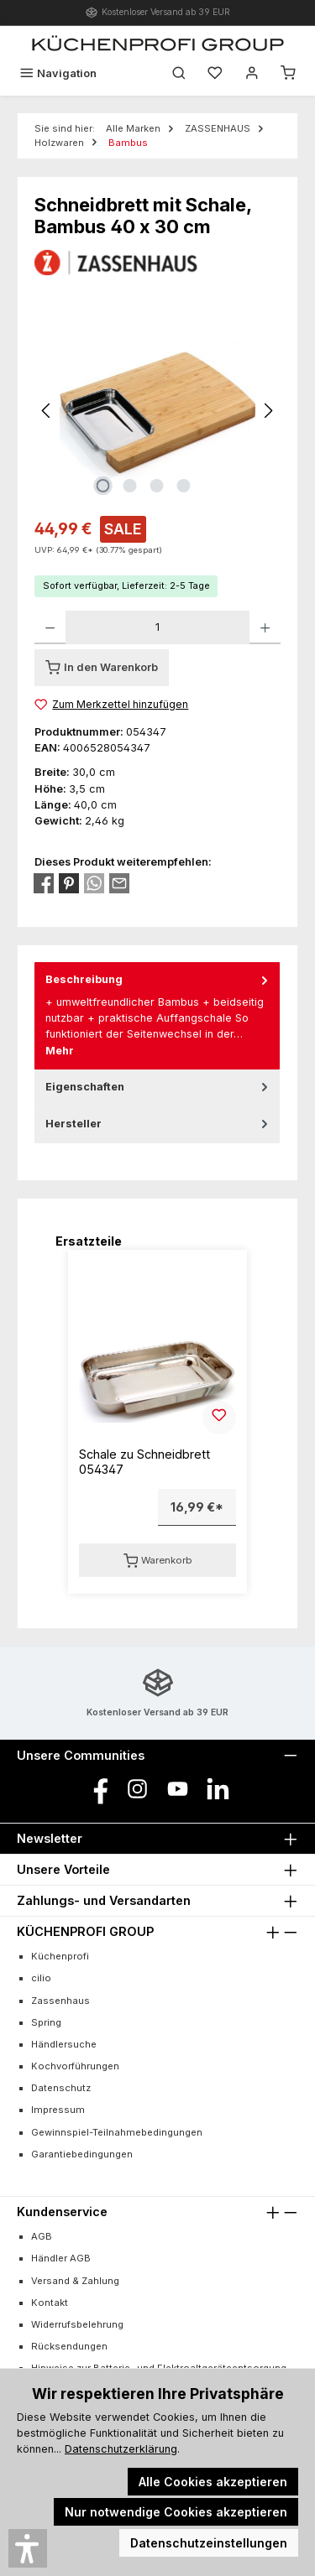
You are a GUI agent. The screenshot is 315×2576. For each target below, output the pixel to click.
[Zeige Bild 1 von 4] (103, 485)
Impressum (58, 2109)
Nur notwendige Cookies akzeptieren (176, 2512)
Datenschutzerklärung (121, 2449)
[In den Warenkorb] (101, 667)
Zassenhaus (60, 2000)
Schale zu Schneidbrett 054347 (144, 1461)
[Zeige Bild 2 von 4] (130, 485)
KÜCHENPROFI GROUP (85, 1931)
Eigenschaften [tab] (158, 1086)
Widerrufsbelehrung (77, 2324)
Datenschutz (61, 2088)
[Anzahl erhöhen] (265, 627)
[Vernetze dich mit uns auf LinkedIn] (218, 1789)
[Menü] (58, 73)
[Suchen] (178, 73)
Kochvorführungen (75, 2066)
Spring (46, 2022)
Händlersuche (64, 2044)
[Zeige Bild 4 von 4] (184, 485)
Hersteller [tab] (158, 1123)
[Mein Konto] (252, 73)
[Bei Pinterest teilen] (68, 883)
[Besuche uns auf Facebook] (97, 1789)
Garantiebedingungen (82, 2154)
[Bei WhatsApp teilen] (94, 883)
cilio (41, 1978)
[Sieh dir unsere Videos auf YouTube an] (178, 1789)
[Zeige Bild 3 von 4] (157, 485)
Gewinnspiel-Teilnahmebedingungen (116, 2132)
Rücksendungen (69, 2346)
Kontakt (49, 2302)
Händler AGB (61, 2258)
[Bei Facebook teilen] (43, 883)
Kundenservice (62, 2211)
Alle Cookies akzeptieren (213, 2482)
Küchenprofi (60, 1956)
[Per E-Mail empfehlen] (119, 883)
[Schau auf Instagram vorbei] (137, 1789)
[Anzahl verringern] (50, 627)
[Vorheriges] (47, 410)
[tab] (157, 1015)
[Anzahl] (157, 627)
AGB (41, 2236)
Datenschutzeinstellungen (208, 2543)
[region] (157, 410)
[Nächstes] (268, 410)
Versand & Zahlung (75, 2281)
